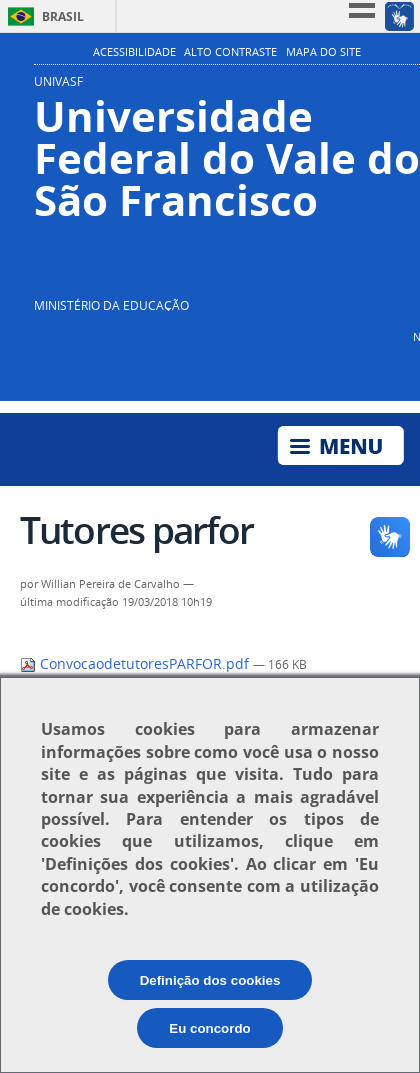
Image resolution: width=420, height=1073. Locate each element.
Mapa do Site (323, 52)
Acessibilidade (134, 52)
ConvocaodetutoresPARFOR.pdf (136, 664)
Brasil (63, 16)
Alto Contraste (230, 52)
